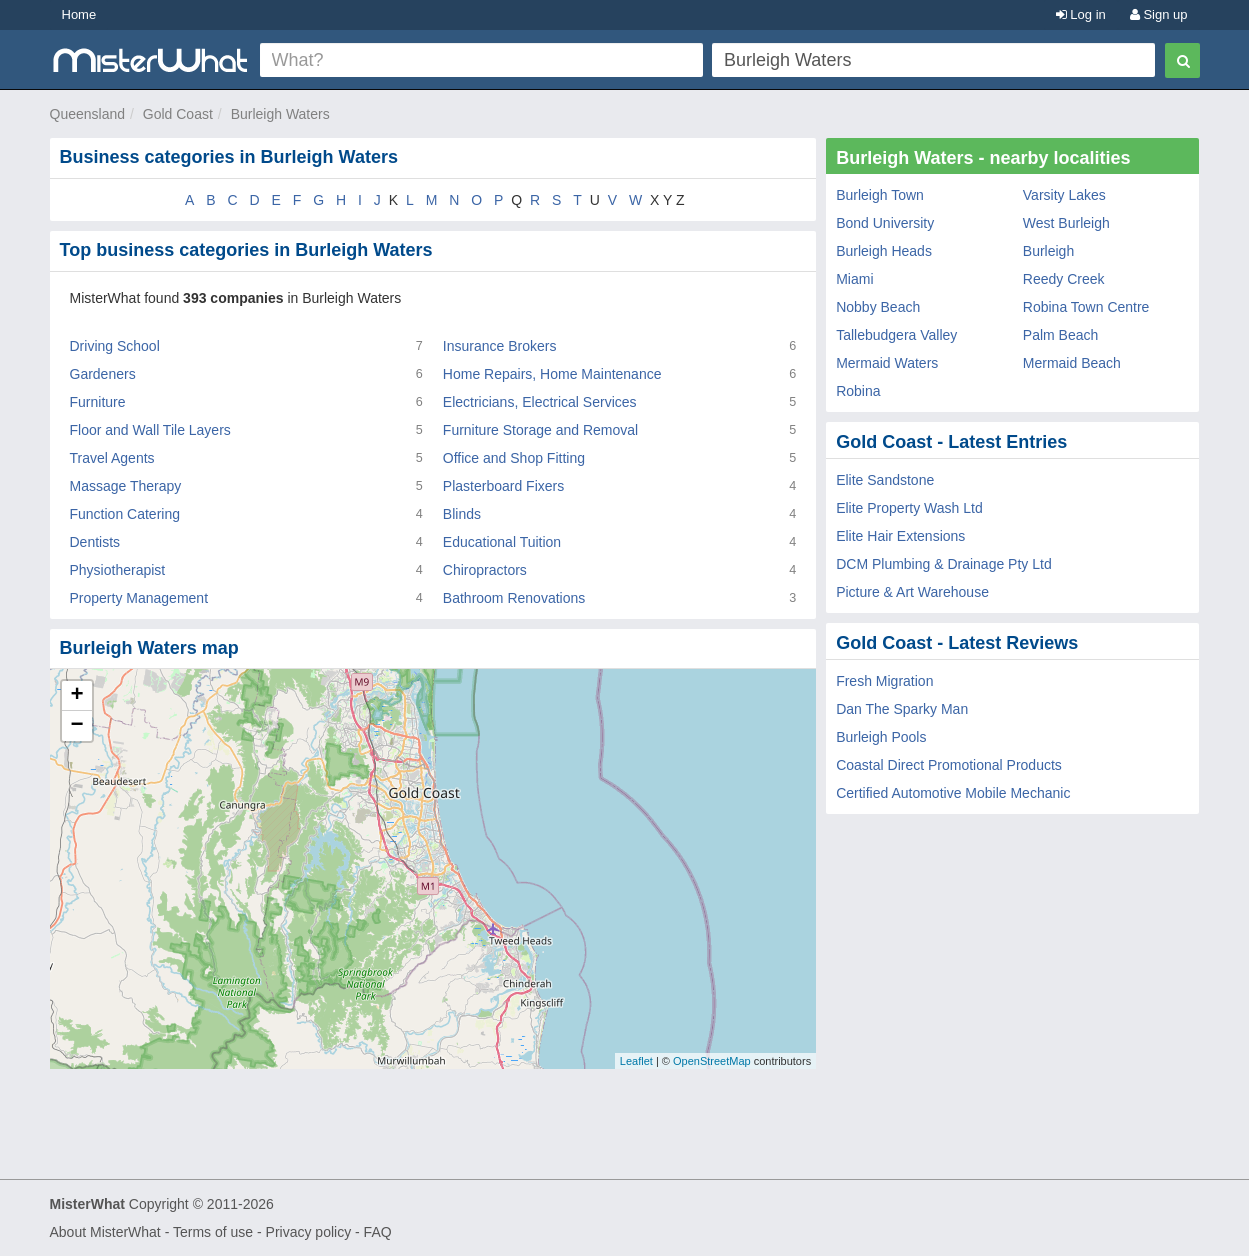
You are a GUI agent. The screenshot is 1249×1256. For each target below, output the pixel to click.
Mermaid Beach (1072, 363)
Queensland (88, 114)
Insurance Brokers (500, 346)
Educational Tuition (502, 542)
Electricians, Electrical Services (540, 402)
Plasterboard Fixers (503, 486)
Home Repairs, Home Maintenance (552, 374)
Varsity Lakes (1064, 195)
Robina (858, 391)
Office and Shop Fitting (514, 458)
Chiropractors (485, 570)
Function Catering (125, 514)
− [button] (76, 726)
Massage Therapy (126, 486)
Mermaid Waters (887, 363)
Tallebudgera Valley (896, 335)
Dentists (95, 542)
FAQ (378, 1232)
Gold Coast (178, 114)
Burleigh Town (880, 195)
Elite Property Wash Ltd (909, 508)
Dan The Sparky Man (902, 709)
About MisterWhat (105, 1232)
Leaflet (636, 1061)
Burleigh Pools (881, 737)
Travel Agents (112, 458)
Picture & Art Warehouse (912, 592)
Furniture (98, 402)
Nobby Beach (878, 307)
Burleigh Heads (884, 251)
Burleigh (1048, 251)
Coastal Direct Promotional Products (949, 765)
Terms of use (213, 1232)
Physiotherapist (118, 570)
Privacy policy (309, 1232)
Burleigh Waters (280, 114)
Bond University (885, 223)
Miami (854, 279)
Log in (1081, 14)
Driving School (115, 346)
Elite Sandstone (885, 480)
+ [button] (76, 696)
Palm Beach (1060, 335)
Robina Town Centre (1086, 307)
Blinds (462, 514)
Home (79, 14)
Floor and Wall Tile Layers (150, 430)
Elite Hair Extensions (900, 536)
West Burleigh (1066, 223)
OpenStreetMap (712, 1061)
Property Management (139, 598)
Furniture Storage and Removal (540, 430)
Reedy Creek (1064, 279)
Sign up (1159, 14)
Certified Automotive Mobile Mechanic (953, 793)
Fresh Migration (884, 681)
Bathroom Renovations (514, 598)
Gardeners (103, 374)
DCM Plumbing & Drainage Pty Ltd (944, 564)
